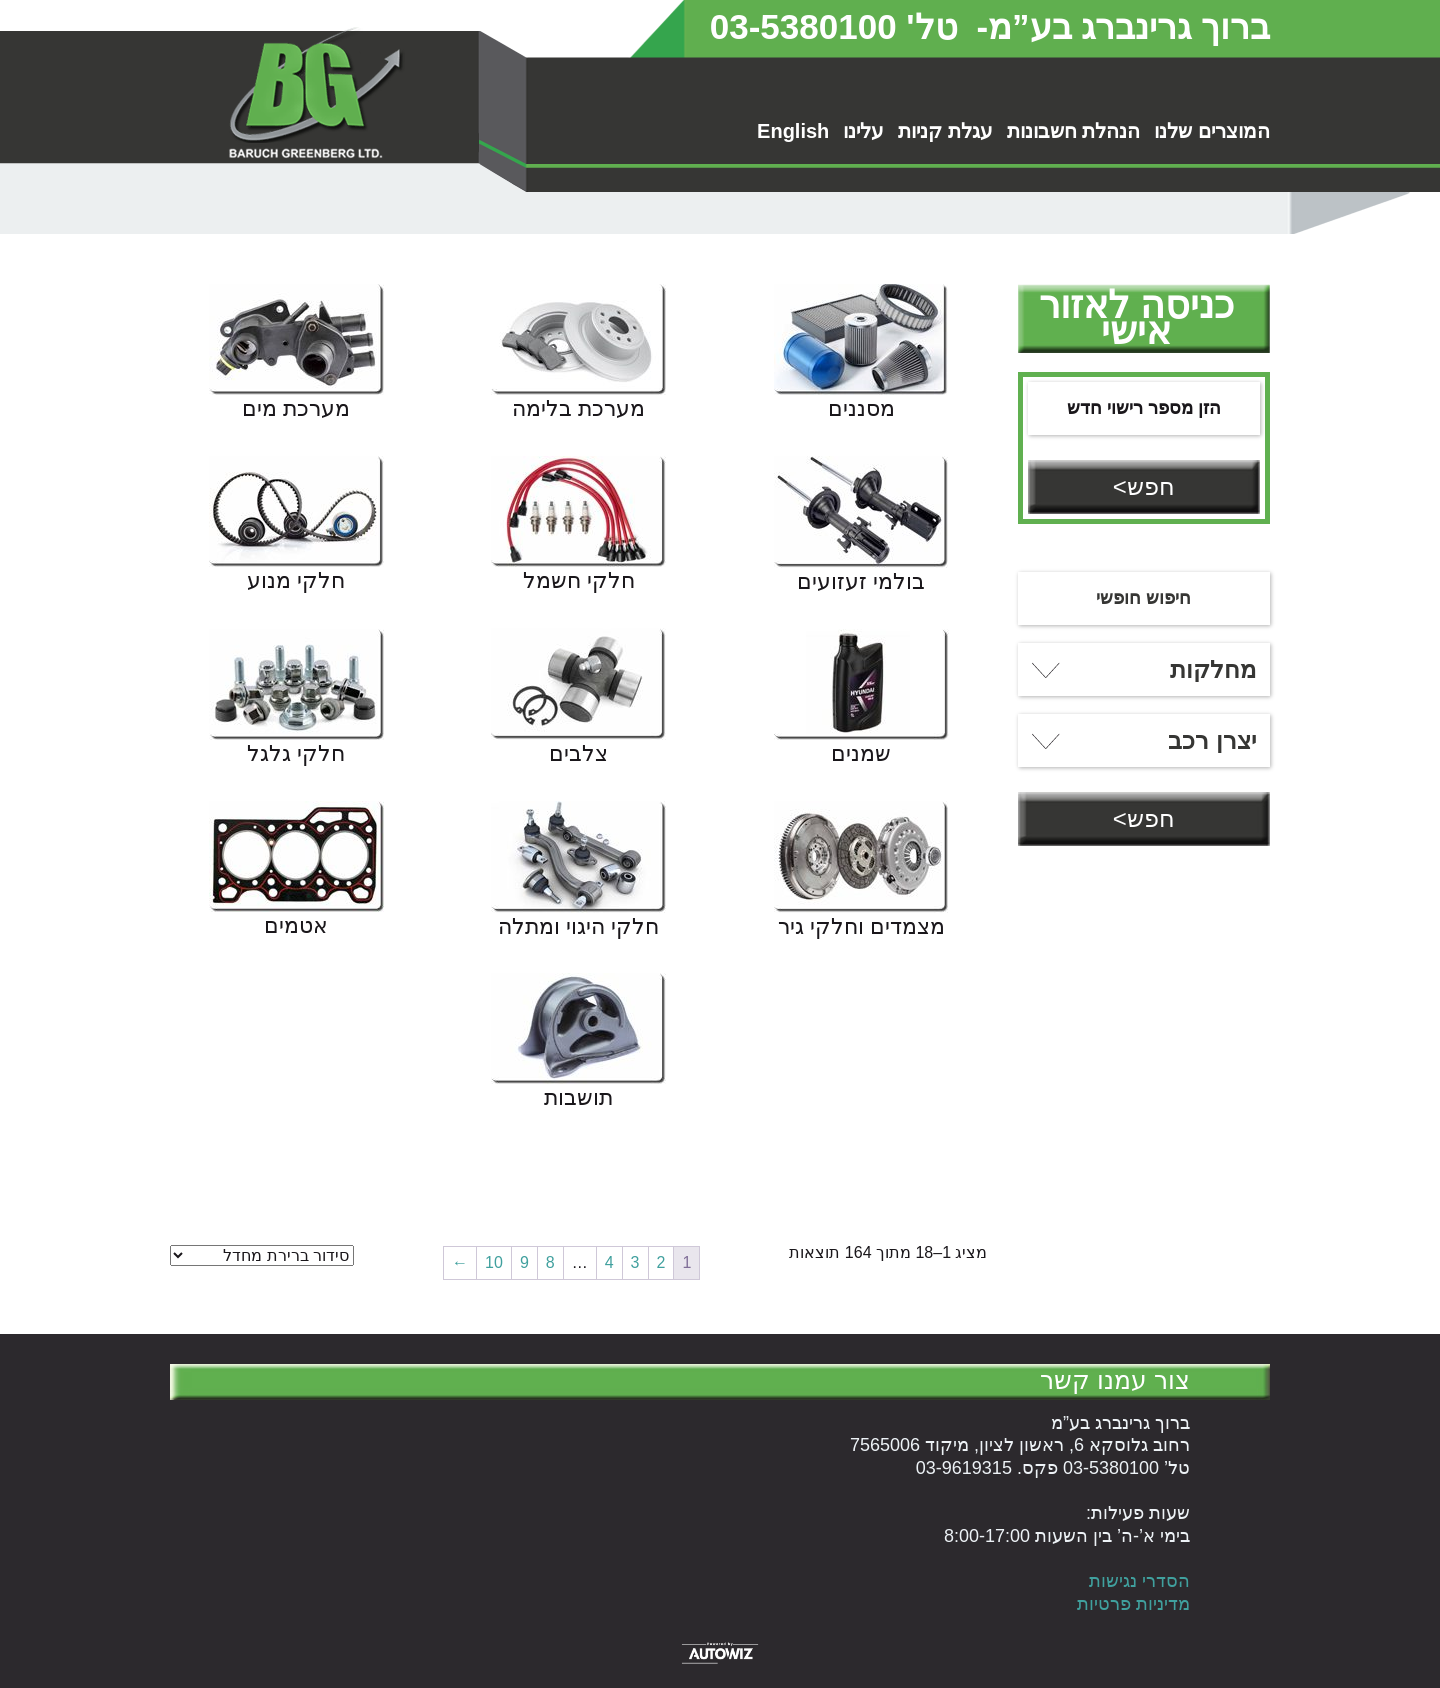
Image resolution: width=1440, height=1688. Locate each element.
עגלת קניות (945, 131)
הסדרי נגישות (1139, 1581)
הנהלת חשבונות (1074, 131)
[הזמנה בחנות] (262, 1255)
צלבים (578, 755)
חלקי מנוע (296, 582)
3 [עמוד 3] (635, 1262)
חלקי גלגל (296, 755)
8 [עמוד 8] (550, 1262)
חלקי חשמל (579, 582)
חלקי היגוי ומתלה (578, 928)
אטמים (296, 927)
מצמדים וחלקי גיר (861, 928)
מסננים (861, 410)
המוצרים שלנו (1212, 131)
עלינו (863, 131)
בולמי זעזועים (861, 583)
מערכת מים (296, 410)
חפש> (1144, 486)
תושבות (578, 1099)
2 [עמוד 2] (661, 1262)
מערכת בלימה (578, 410)
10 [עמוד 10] (494, 1262)
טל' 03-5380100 (834, 26)
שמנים (861, 755)
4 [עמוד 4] (609, 1262)
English (793, 131)
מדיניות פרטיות (1133, 1604)
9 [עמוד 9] (524, 1262)
